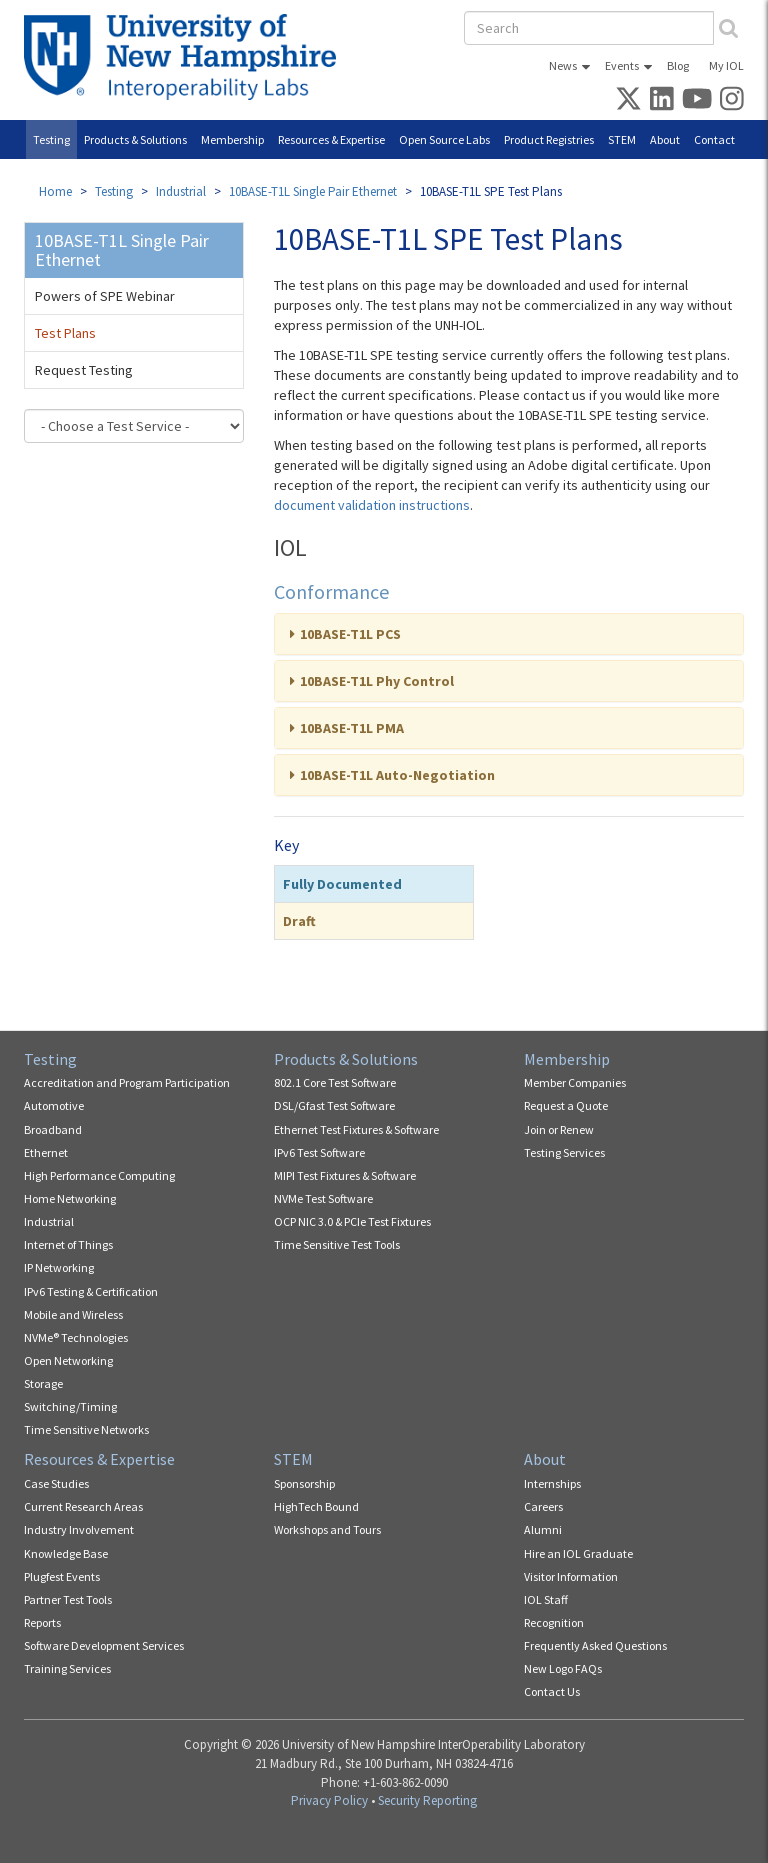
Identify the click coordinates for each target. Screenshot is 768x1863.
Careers (543, 1506)
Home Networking (70, 1198)
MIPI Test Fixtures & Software (345, 1175)
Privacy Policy (329, 1800)
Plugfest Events (62, 1576)
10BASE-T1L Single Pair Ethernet (313, 191)
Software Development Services (104, 1645)
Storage (43, 1383)
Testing (51, 139)
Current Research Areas (83, 1506)
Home (55, 191)
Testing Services (564, 1152)
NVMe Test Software (323, 1198)
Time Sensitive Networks (86, 1429)
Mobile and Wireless (73, 1314)
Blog (678, 65)
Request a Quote (566, 1105)
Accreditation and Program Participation (127, 1082)
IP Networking (59, 1267)
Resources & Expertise (331, 139)
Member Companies (575, 1082)
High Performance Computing (99, 1175)
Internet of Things (68, 1244)
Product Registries (549, 139)
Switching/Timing (70, 1406)
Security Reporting (427, 1800)
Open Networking (68, 1360)
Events (622, 65)
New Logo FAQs (563, 1668)
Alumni (543, 1529)
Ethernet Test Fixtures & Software (356, 1129)
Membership (232, 139)
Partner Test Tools (68, 1599)
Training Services (67, 1668)
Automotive (54, 1105)
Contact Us (552, 1691)
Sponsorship (304, 1483)
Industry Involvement (79, 1529)
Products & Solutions (135, 139)
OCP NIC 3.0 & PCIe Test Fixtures (352, 1221)
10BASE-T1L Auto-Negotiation (397, 775)
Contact (714, 139)
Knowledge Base (66, 1553)
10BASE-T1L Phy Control (377, 681)
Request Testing (84, 370)
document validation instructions (372, 505)
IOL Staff (546, 1599)
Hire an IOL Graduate (578, 1553)
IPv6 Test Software (319, 1152)
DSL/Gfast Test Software (334, 1105)
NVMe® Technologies (76, 1337)
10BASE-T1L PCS (350, 634)
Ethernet (46, 1152)
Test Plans (65, 333)
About (665, 139)
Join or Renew (559, 1129)
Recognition (554, 1622)
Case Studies (56, 1483)
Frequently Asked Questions (595, 1645)
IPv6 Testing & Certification (91, 1291)
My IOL (726, 65)
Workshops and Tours (327, 1529)
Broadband (53, 1129)
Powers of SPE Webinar (105, 296)
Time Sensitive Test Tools (337, 1244)
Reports (42, 1622)
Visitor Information (571, 1576)
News (563, 65)
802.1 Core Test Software (335, 1082)
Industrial (181, 191)
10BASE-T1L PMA (352, 728)
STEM (622, 139)
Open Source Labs (444, 139)
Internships (552, 1483)
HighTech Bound (316, 1506)
